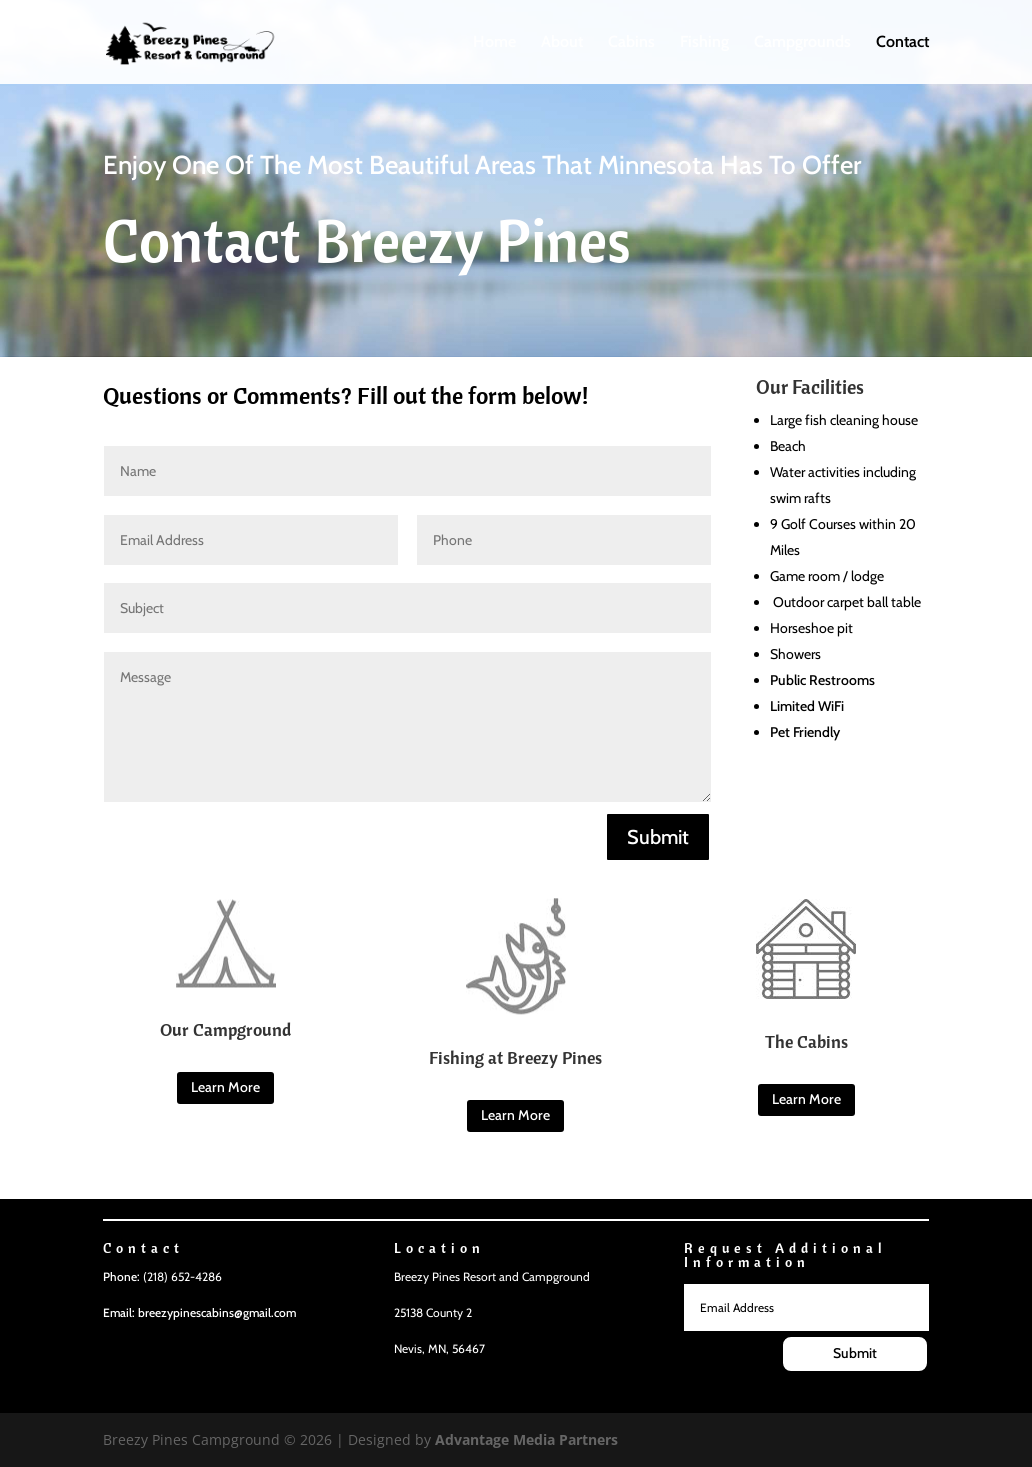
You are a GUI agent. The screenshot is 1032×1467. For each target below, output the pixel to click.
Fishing (704, 43)
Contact (902, 43)
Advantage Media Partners (526, 1439)
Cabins (631, 43)
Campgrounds (802, 43)
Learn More (225, 1087)
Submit (658, 837)
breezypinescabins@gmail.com (217, 1312)
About (562, 43)
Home (494, 43)
